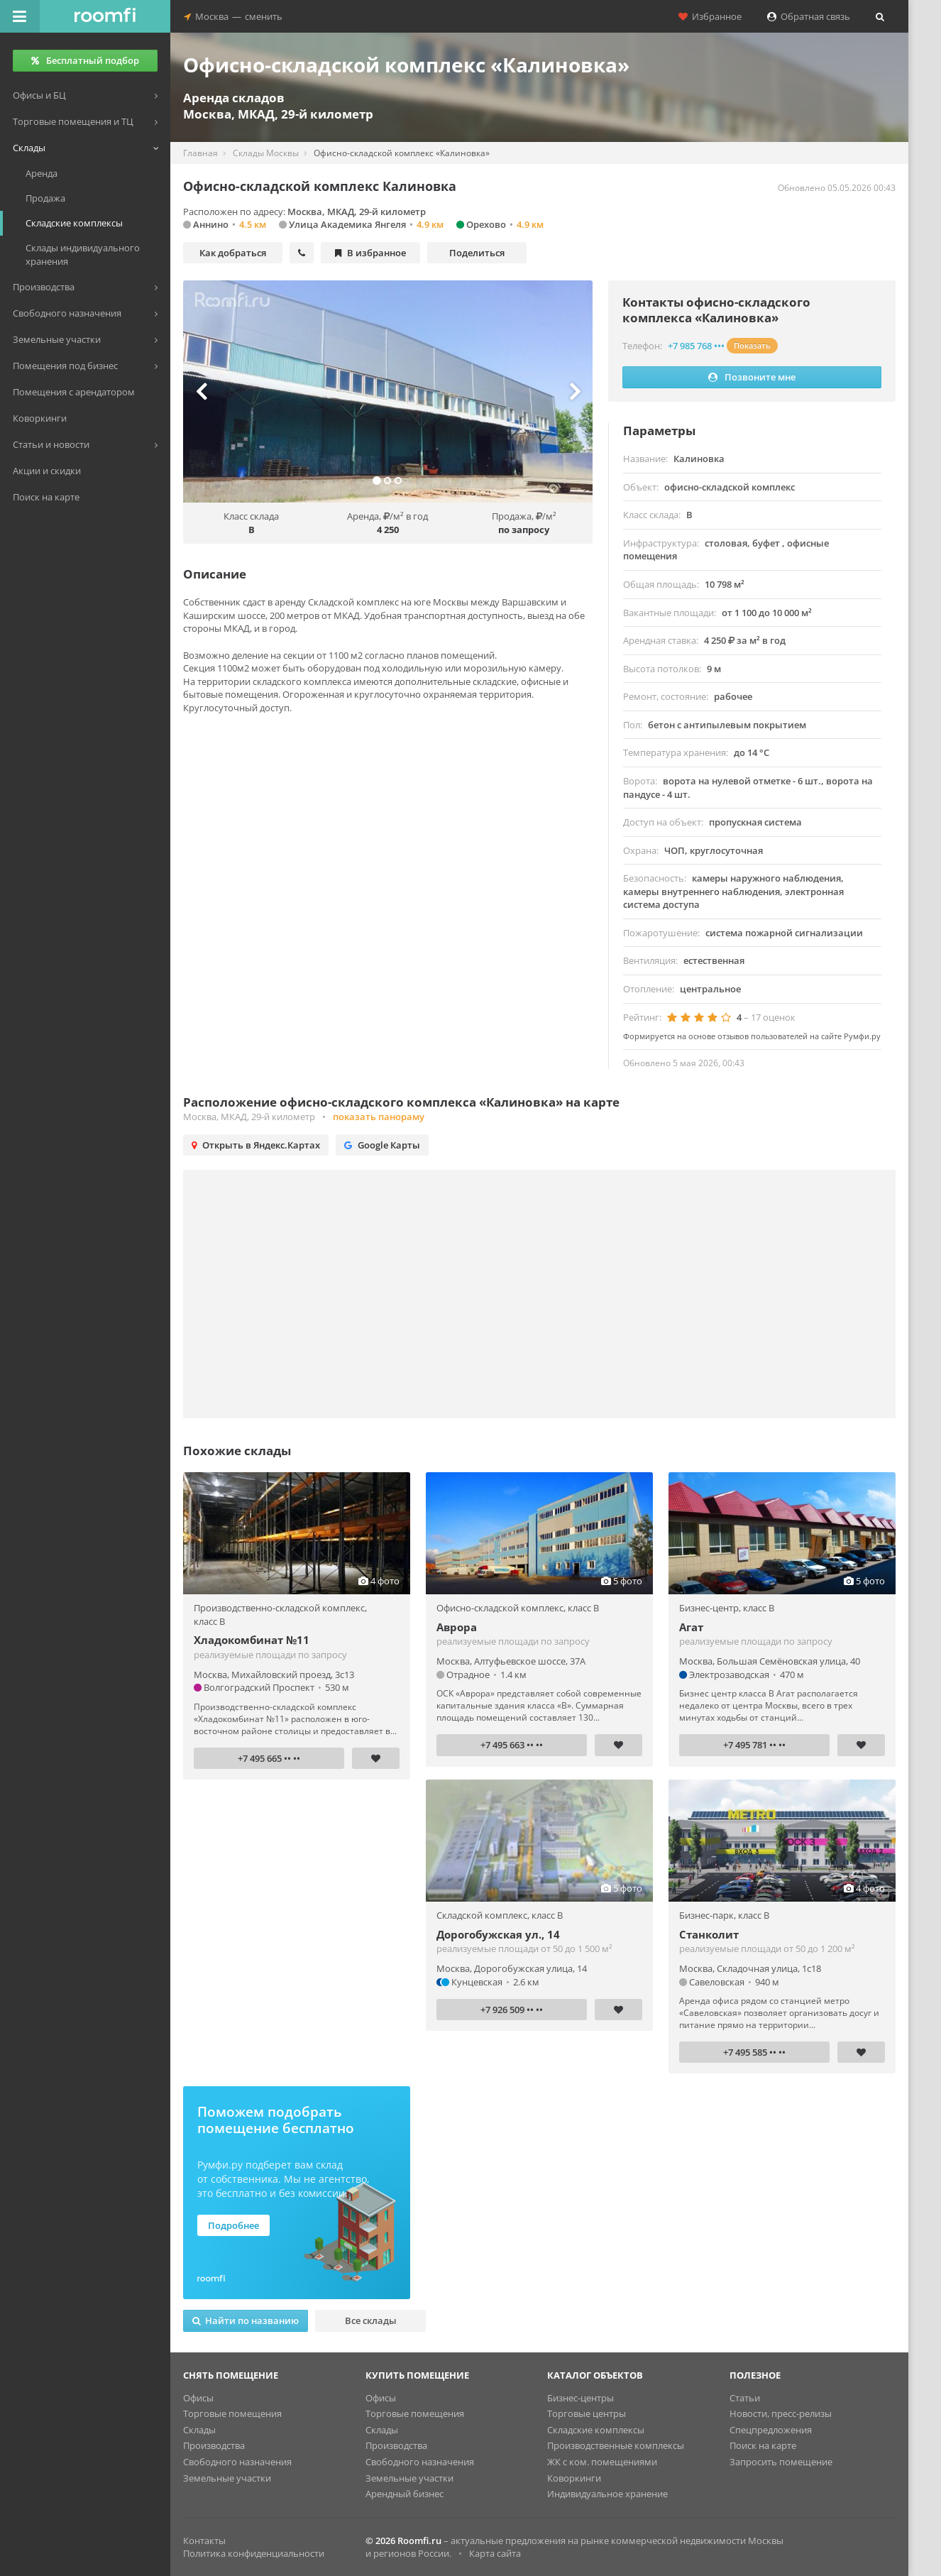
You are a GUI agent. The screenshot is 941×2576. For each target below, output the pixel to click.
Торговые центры (586, 2413)
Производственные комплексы (615, 2445)
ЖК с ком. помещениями (602, 2461)
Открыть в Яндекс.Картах (256, 1145)
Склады (199, 2429)
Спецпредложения (771, 2429)
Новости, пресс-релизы (781, 2413)
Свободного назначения (237, 2461)
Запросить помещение (781, 2461)
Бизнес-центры (580, 2397)
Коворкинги (574, 2478)
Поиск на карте (763, 2445)
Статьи (745, 2397)
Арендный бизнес (404, 2493)
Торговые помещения (232, 2413)
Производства (214, 2445)
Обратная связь (808, 16)
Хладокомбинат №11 (251, 1640)
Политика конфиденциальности (253, 2553)
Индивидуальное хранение (607, 2493)
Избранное (710, 16)
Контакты (204, 2540)
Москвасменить (233, 16)
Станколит (709, 1934)
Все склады (371, 2320)
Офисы (198, 2397)
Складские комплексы (595, 2429)
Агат (691, 1627)
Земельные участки (227, 2478)
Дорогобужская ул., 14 (498, 1934)
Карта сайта (495, 2553)
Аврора (456, 1627)
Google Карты (382, 1145)
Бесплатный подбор (85, 60)
